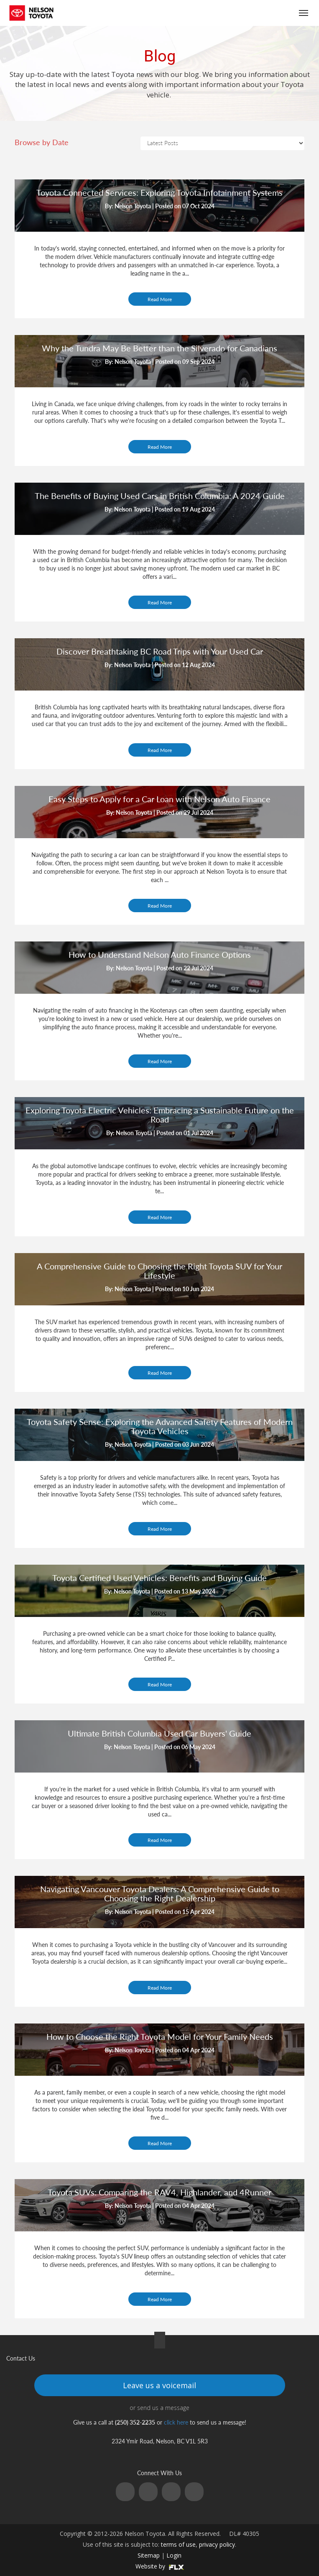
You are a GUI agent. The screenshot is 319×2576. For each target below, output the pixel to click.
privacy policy (217, 2544)
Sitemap (149, 2555)
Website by (159, 2566)
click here (176, 2422)
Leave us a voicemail (159, 2385)
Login (173, 2555)
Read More (160, 299)
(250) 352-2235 (255, 13)
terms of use (178, 2544)
